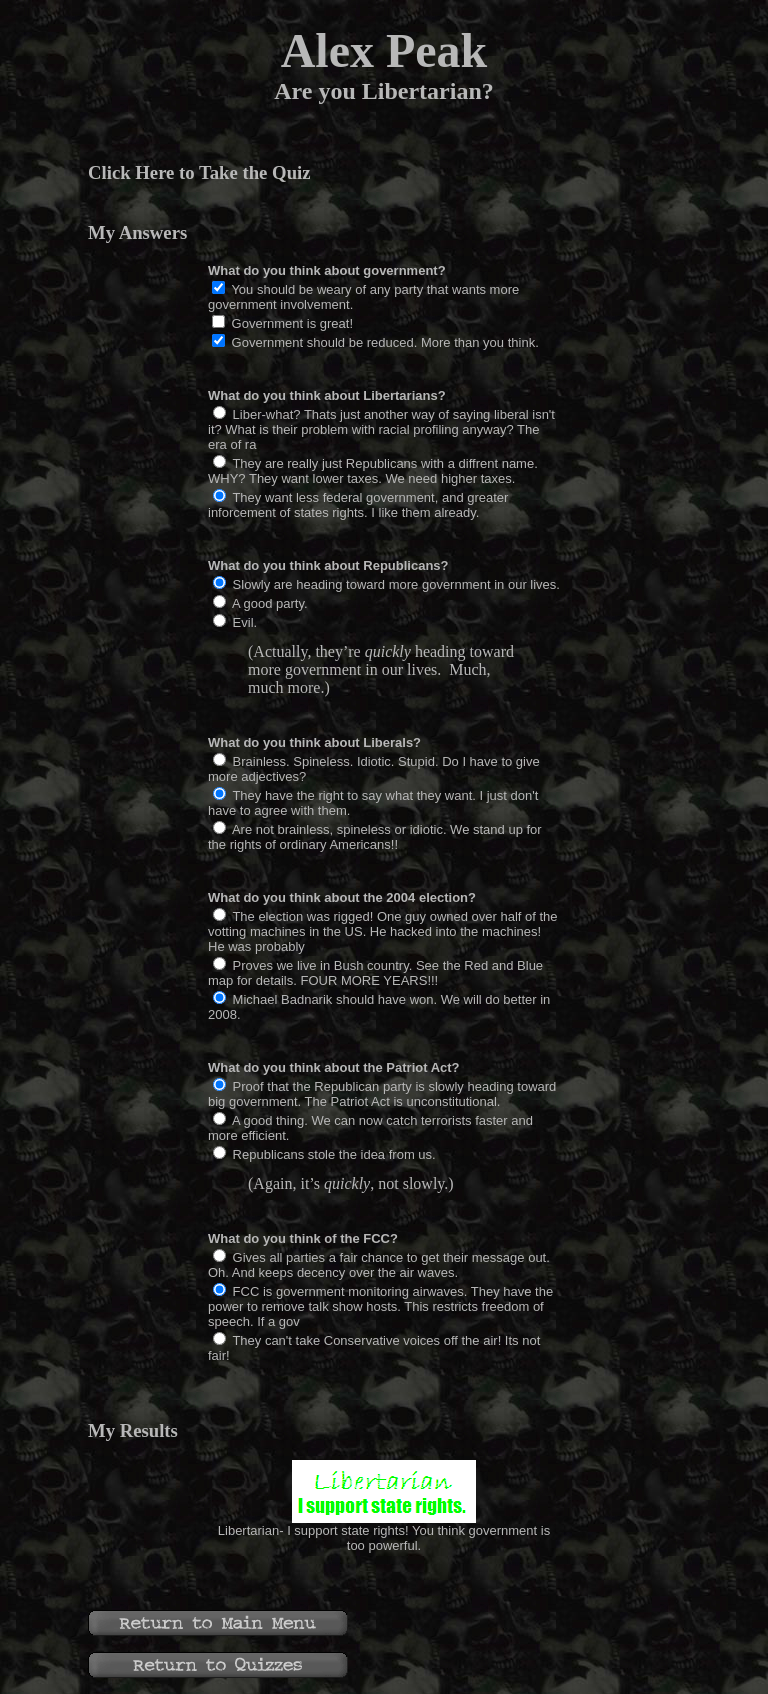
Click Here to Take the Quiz (199, 172)
